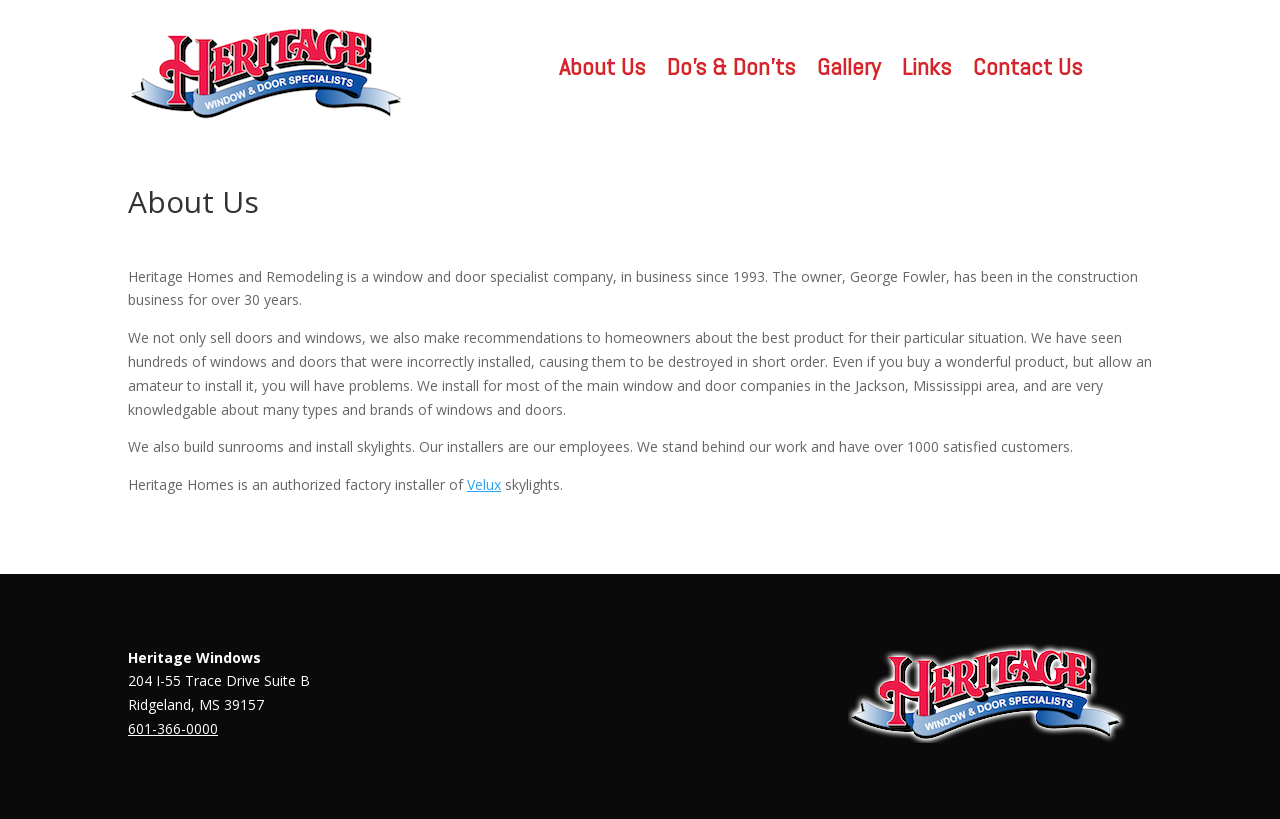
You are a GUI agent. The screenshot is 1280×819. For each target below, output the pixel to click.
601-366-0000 (173, 728)
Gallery (848, 71)
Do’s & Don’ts (731, 71)
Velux (484, 484)
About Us (602, 71)
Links (926, 71)
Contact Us (1027, 71)
